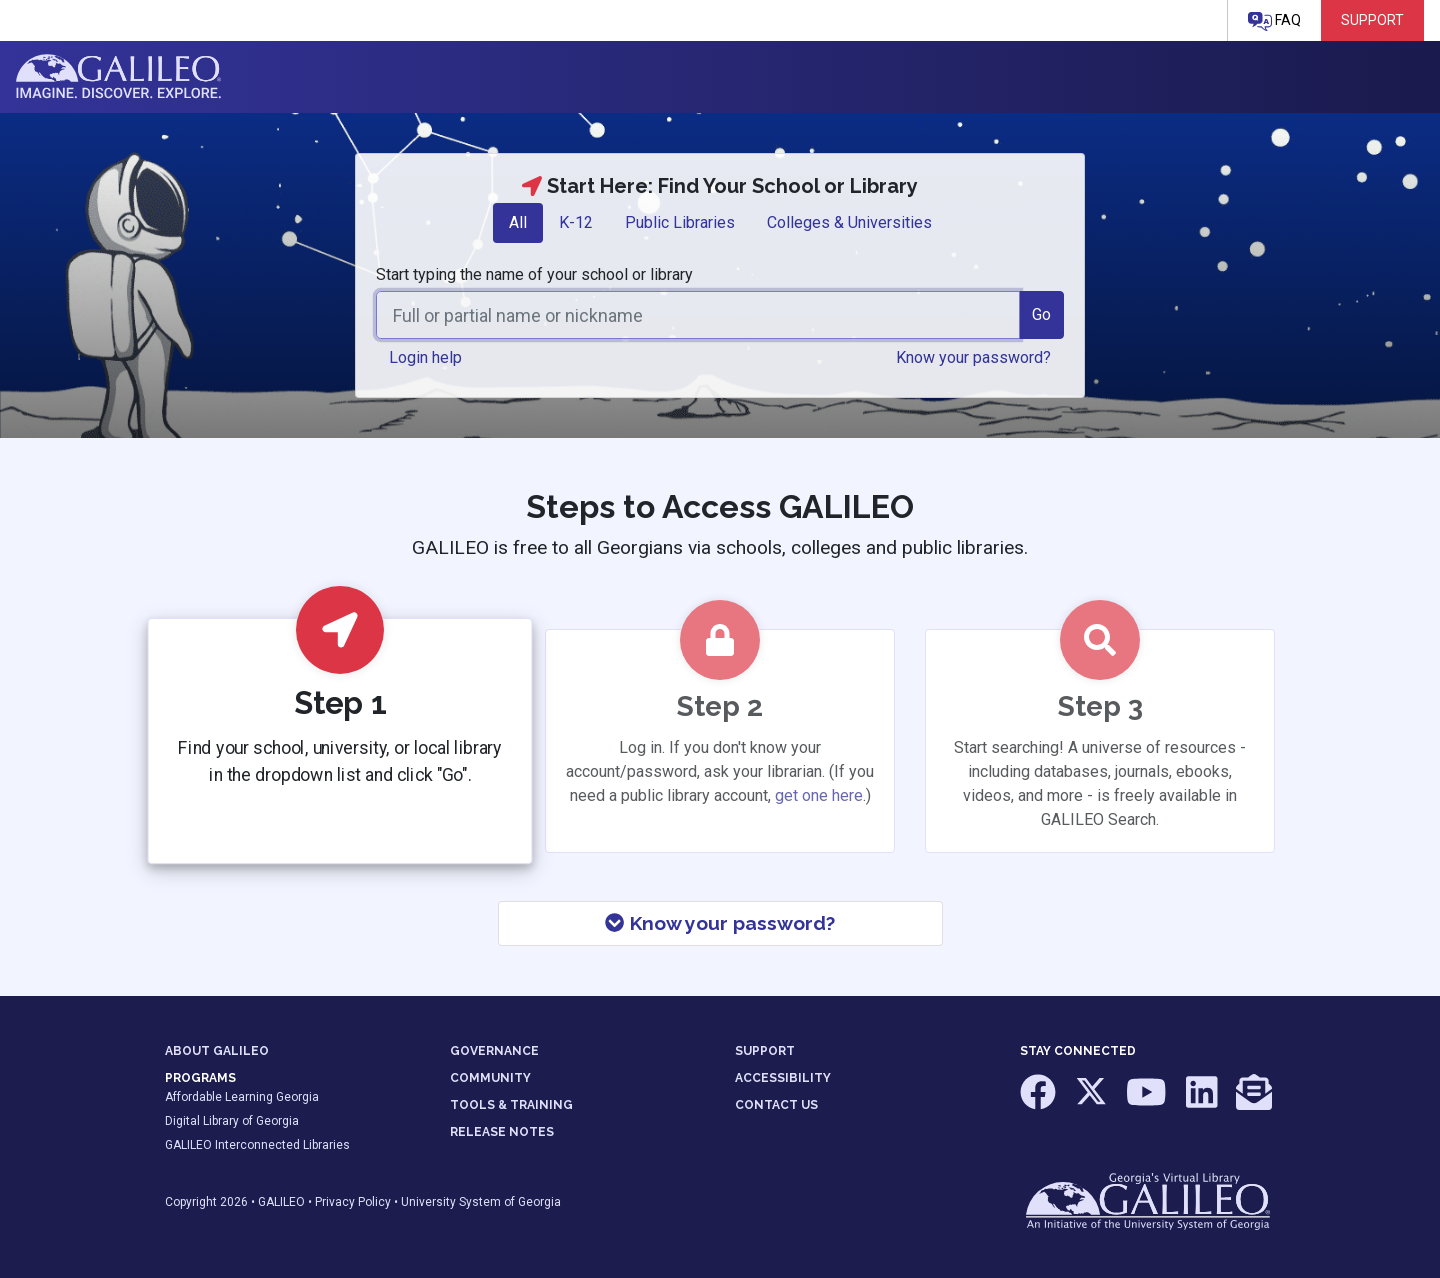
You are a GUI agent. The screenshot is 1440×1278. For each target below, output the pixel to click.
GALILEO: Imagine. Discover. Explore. (118, 77)
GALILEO (281, 1202)
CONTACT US (776, 1105)
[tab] (518, 223)
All (518, 222)
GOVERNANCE (494, 1051)
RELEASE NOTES (502, 1132)
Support (1372, 20)
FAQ (1274, 21)
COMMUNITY (490, 1078)
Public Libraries (680, 222)
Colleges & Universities (849, 222)
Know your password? (719, 923)
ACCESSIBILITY (783, 1078)
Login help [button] (425, 357)
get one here (819, 795)
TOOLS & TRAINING (511, 1105)
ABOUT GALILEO (217, 1051)
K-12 (576, 222)
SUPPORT (765, 1051)
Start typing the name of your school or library (534, 274)
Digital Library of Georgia (232, 1121)
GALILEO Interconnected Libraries (257, 1145)
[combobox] (698, 315)
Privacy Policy (353, 1202)
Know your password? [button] (973, 357)
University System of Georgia (481, 1202)
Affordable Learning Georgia (242, 1097)
